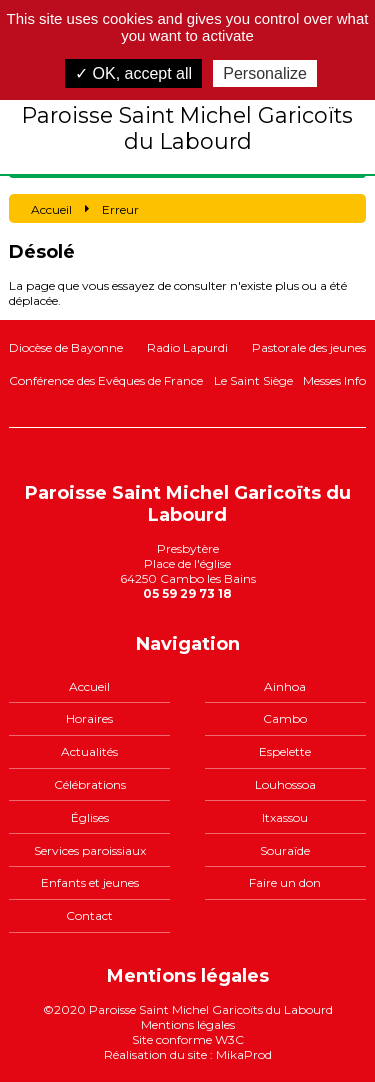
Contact (89, 915)
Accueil (89, 686)
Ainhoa (285, 686)
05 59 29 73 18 (187, 593)
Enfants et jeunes (90, 882)
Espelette (285, 751)
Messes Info (334, 380)
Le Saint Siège (253, 380)
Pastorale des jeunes (309, 347)
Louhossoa (285, 784)
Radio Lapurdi (187, 347)
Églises (90, 817)
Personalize (265, 73)
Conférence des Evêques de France (106, 380)
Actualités (89, 751)
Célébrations (90, 784)
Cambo (285, 718)
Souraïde (285, 850)
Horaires (89, 718)
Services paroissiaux (90, 850)
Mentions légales (188, 1024)
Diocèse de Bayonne (66, 347)
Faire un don (285, 882)
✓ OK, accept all (133, 73)
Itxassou (285, 817)
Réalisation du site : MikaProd (188, 1054)
